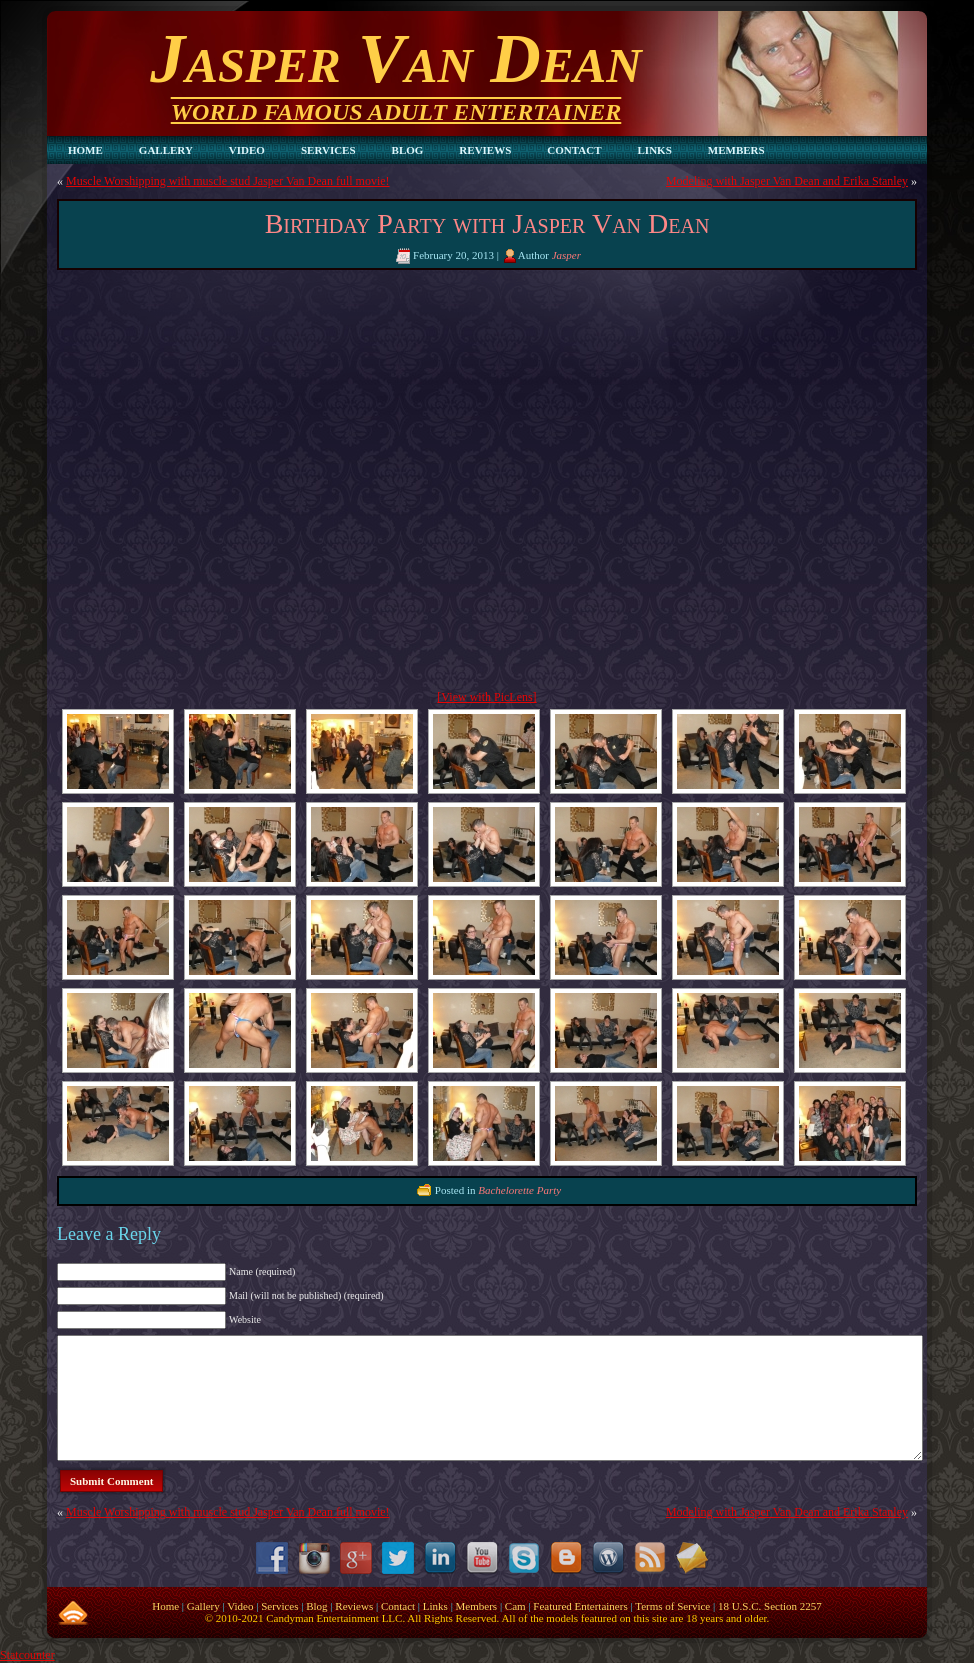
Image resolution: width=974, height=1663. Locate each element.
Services (279, 1606)
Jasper (566, 255)
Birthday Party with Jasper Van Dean (487, 223)
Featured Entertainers (580, 1606)
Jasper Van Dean (395, 58)
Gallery (203, 1606)
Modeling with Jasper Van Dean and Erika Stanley (787, 181)
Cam (515, 1606)
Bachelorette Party (519, 1190)
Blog (316, 1606)
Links (435, 1606)
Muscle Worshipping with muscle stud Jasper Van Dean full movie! (228, 181)
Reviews (354, 1606)
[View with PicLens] (486, 697)
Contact (398, 1606)
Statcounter (27, 1655)
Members (477, 1606)
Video (240, 1606)
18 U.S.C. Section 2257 (770, 1606)
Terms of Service (672, 1606)
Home (165, 1606)
